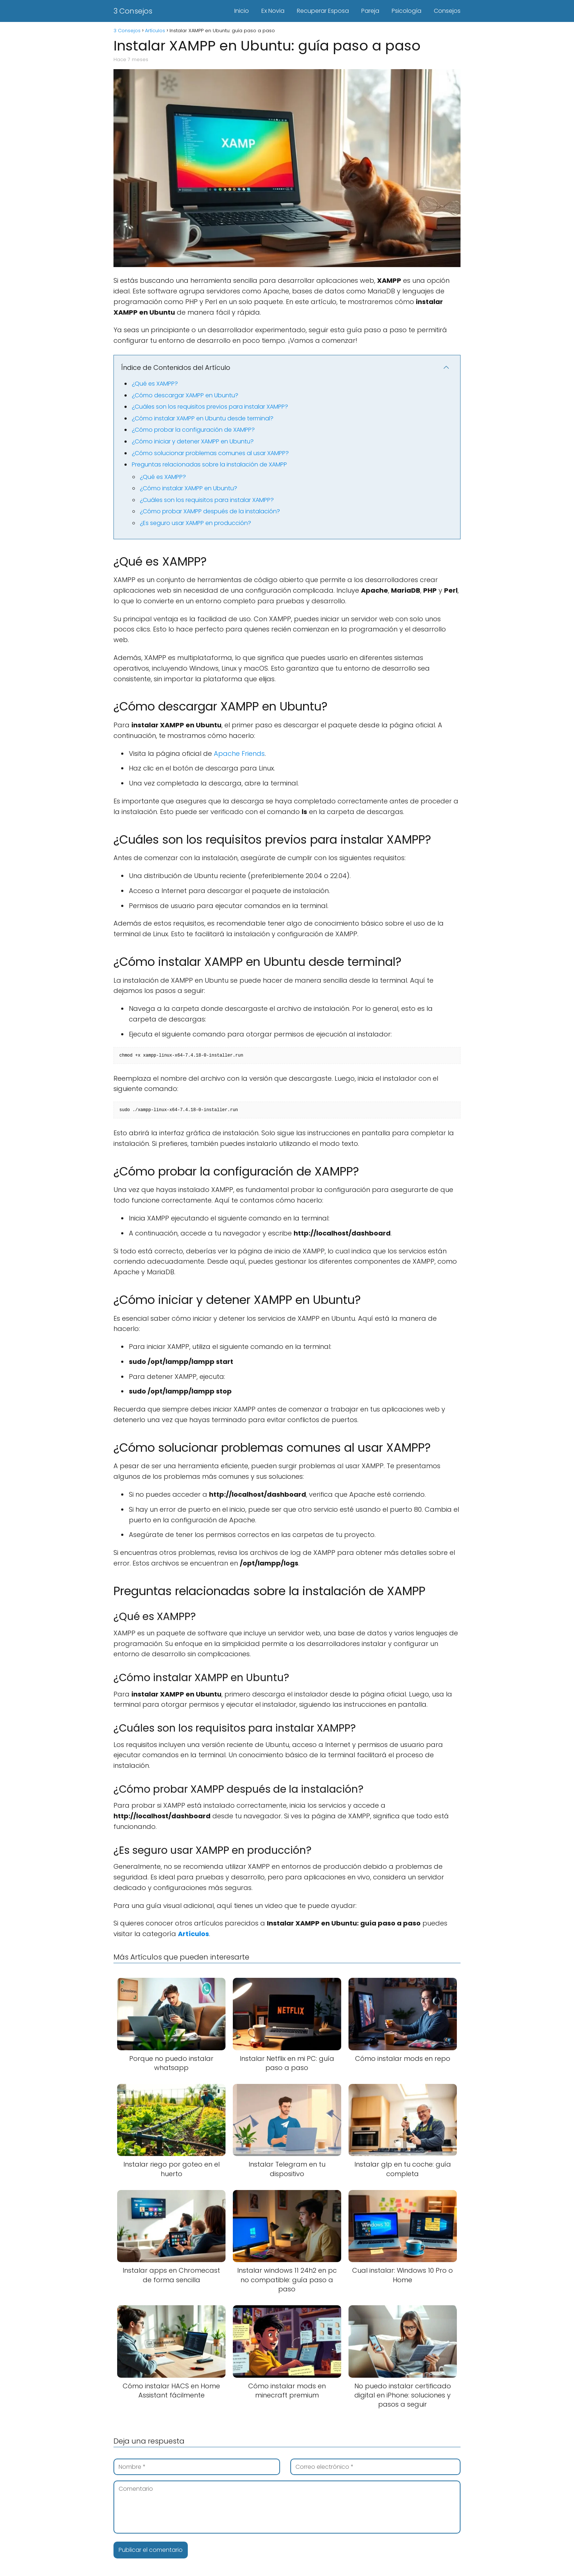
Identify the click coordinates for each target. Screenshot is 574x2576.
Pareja (370, 11)
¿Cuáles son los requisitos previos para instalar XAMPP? (210, 406)
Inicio (241, 11)
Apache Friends (239, 753)
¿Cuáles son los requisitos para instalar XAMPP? (207, 500)
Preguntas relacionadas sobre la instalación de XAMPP (209, 464)
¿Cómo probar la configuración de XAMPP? (193, 429)
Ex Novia (272, 11)
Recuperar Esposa (323, 11)
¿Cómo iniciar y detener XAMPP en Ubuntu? (193, 441)
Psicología (406, 11)
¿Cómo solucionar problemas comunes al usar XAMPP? (210, 453)
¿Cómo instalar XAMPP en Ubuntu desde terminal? (202, 418)
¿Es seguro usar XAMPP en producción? (195, 523)
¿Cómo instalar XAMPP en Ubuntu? (188, 488)
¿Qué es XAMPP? (155, 383)
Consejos (447, 11)
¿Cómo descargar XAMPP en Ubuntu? (185, 395)
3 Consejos (132, 11)
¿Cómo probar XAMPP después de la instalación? (210, 511)
